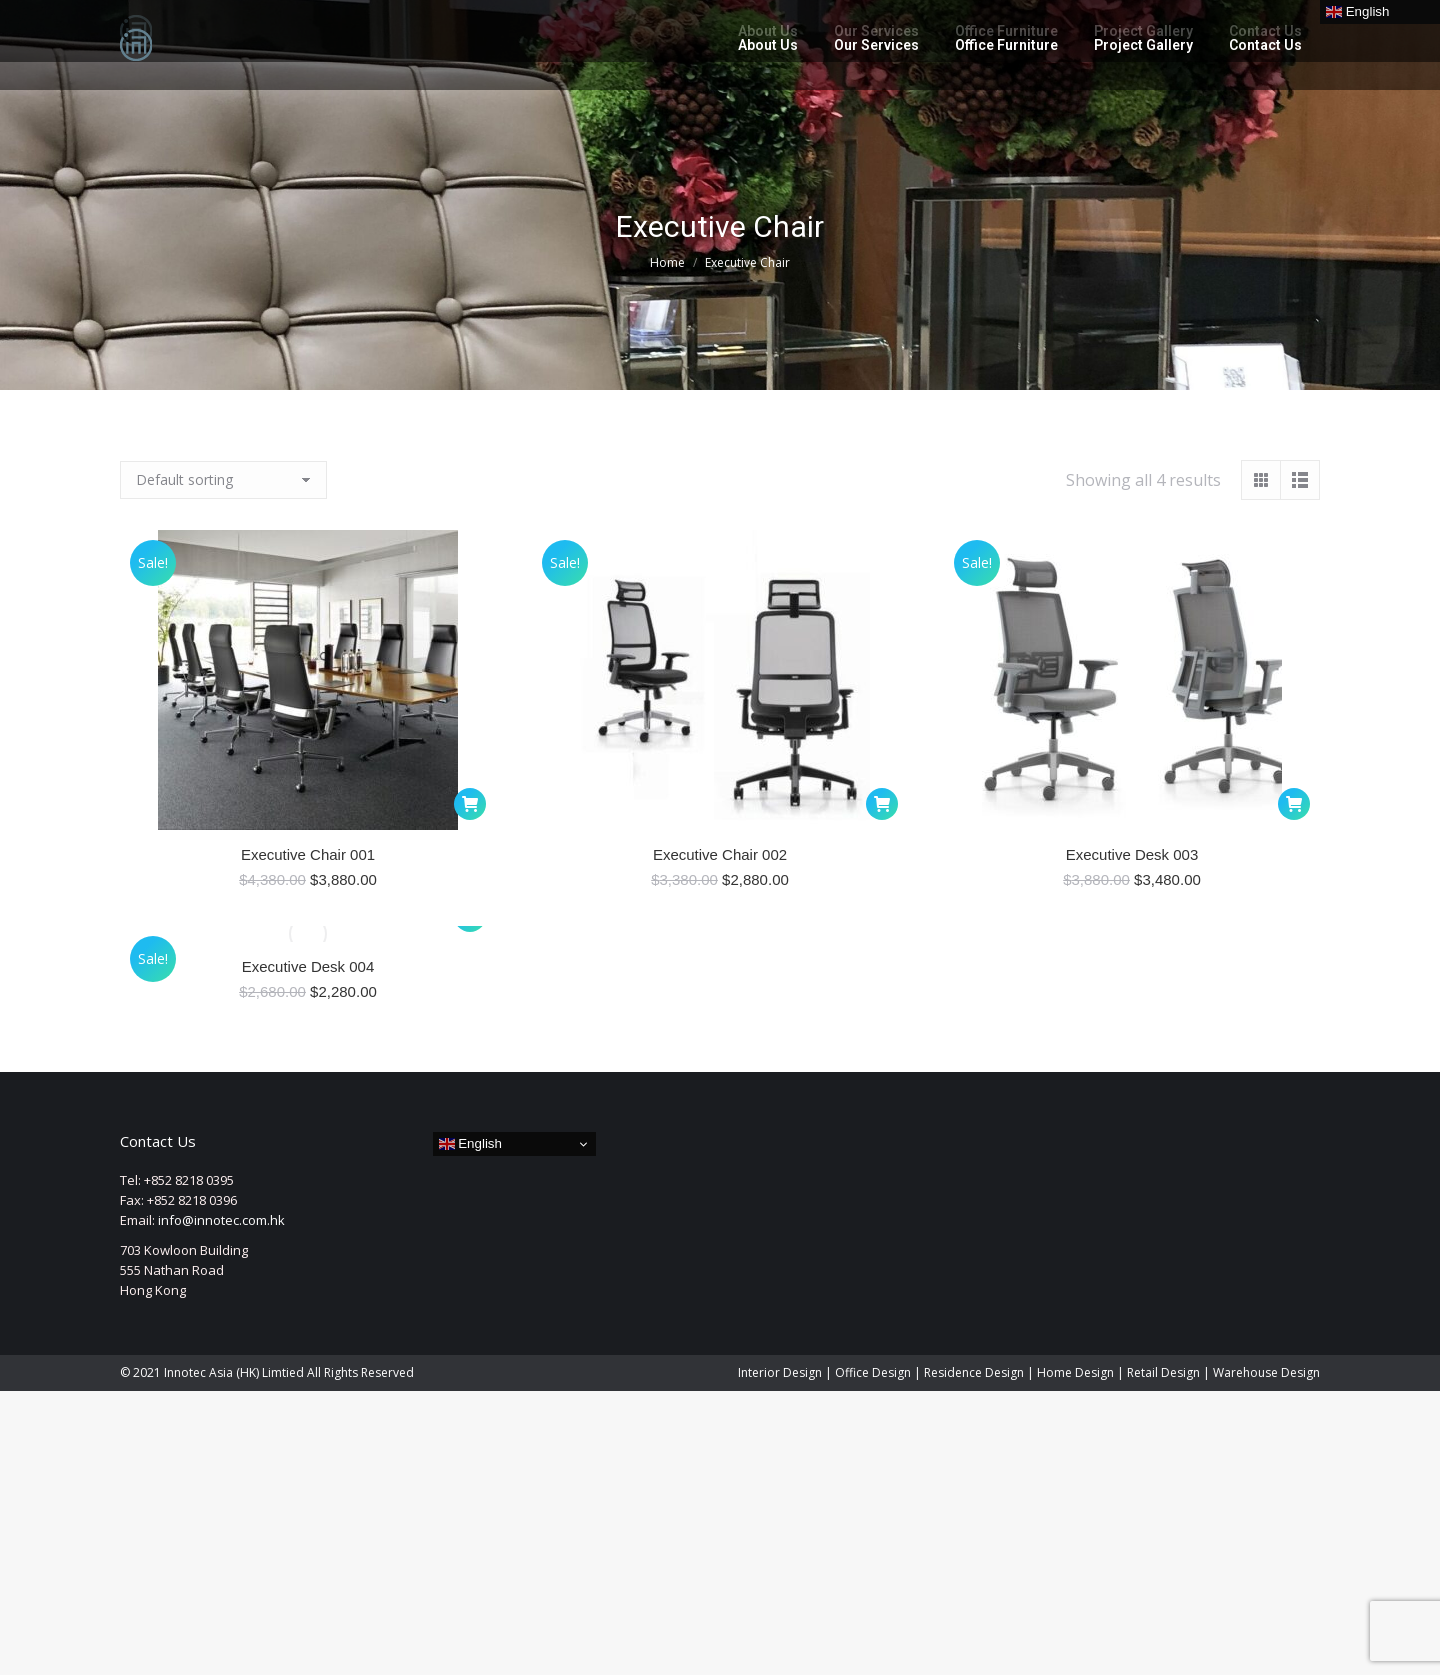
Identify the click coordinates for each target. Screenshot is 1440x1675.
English (470, 1144)
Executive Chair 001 (308, 854)
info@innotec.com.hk (221, 1220)
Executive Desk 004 (308, 966)
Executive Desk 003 (1132, 854)
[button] (470, 804)
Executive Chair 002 (720, 854)
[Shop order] (223, 480)
